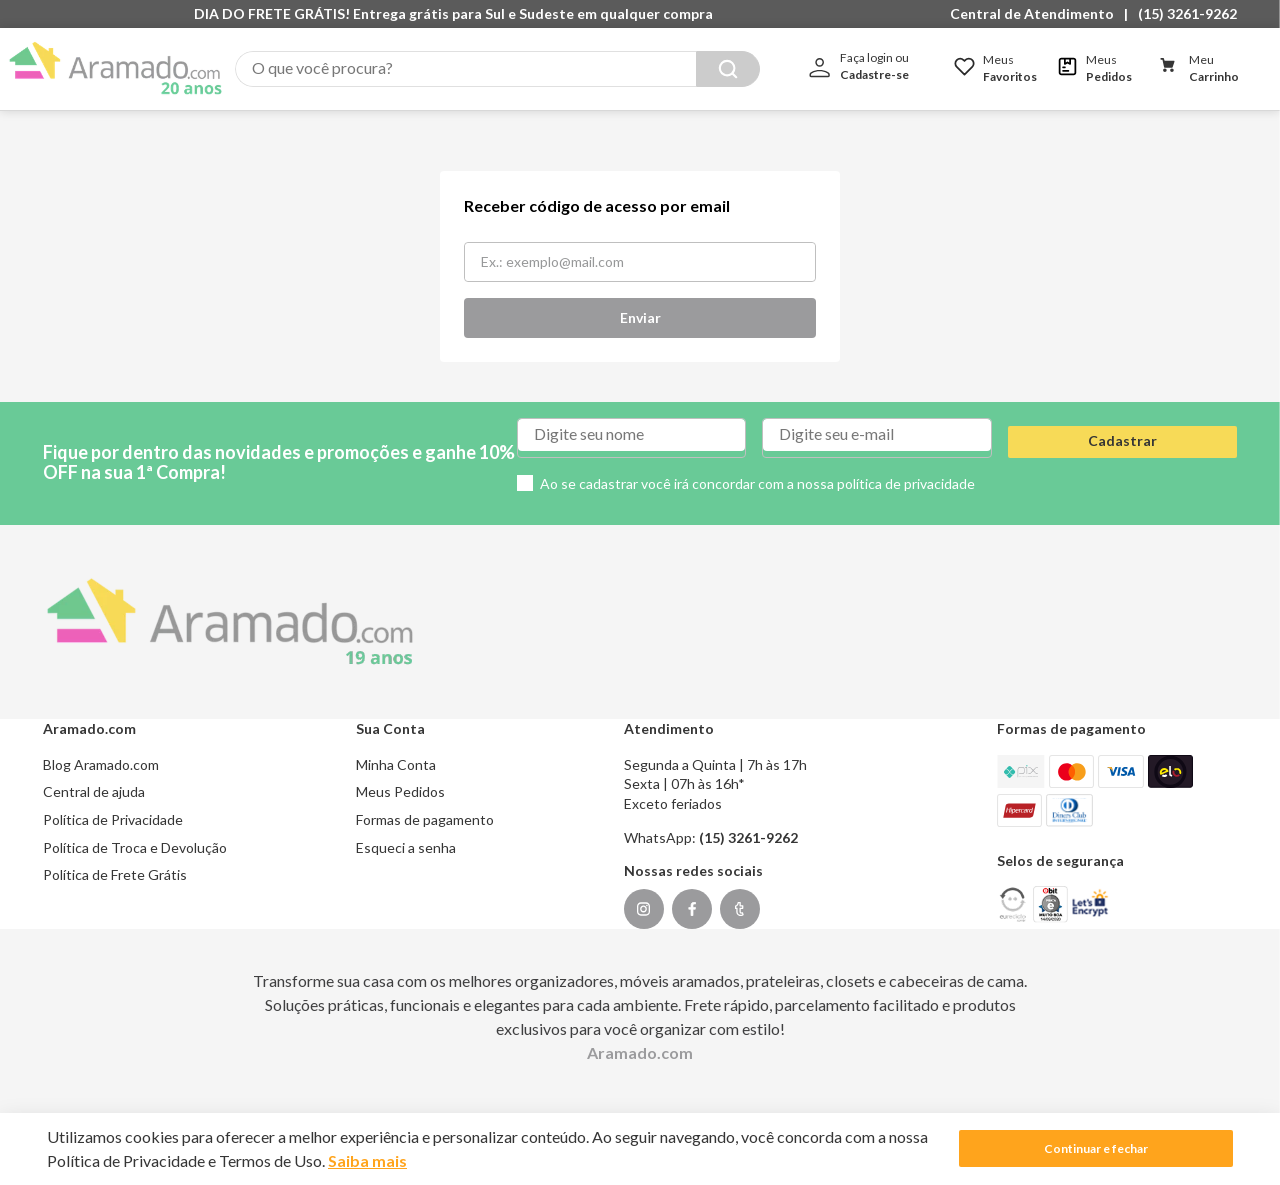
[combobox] (497, 69)
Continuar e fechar (1096, 1148)
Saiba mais (367, 1160)
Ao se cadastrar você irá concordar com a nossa (757, 462)
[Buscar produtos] (728, 69)
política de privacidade (906, 462)
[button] (1037, 14)
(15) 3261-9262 (1187, 13)
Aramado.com (640, 1031)
